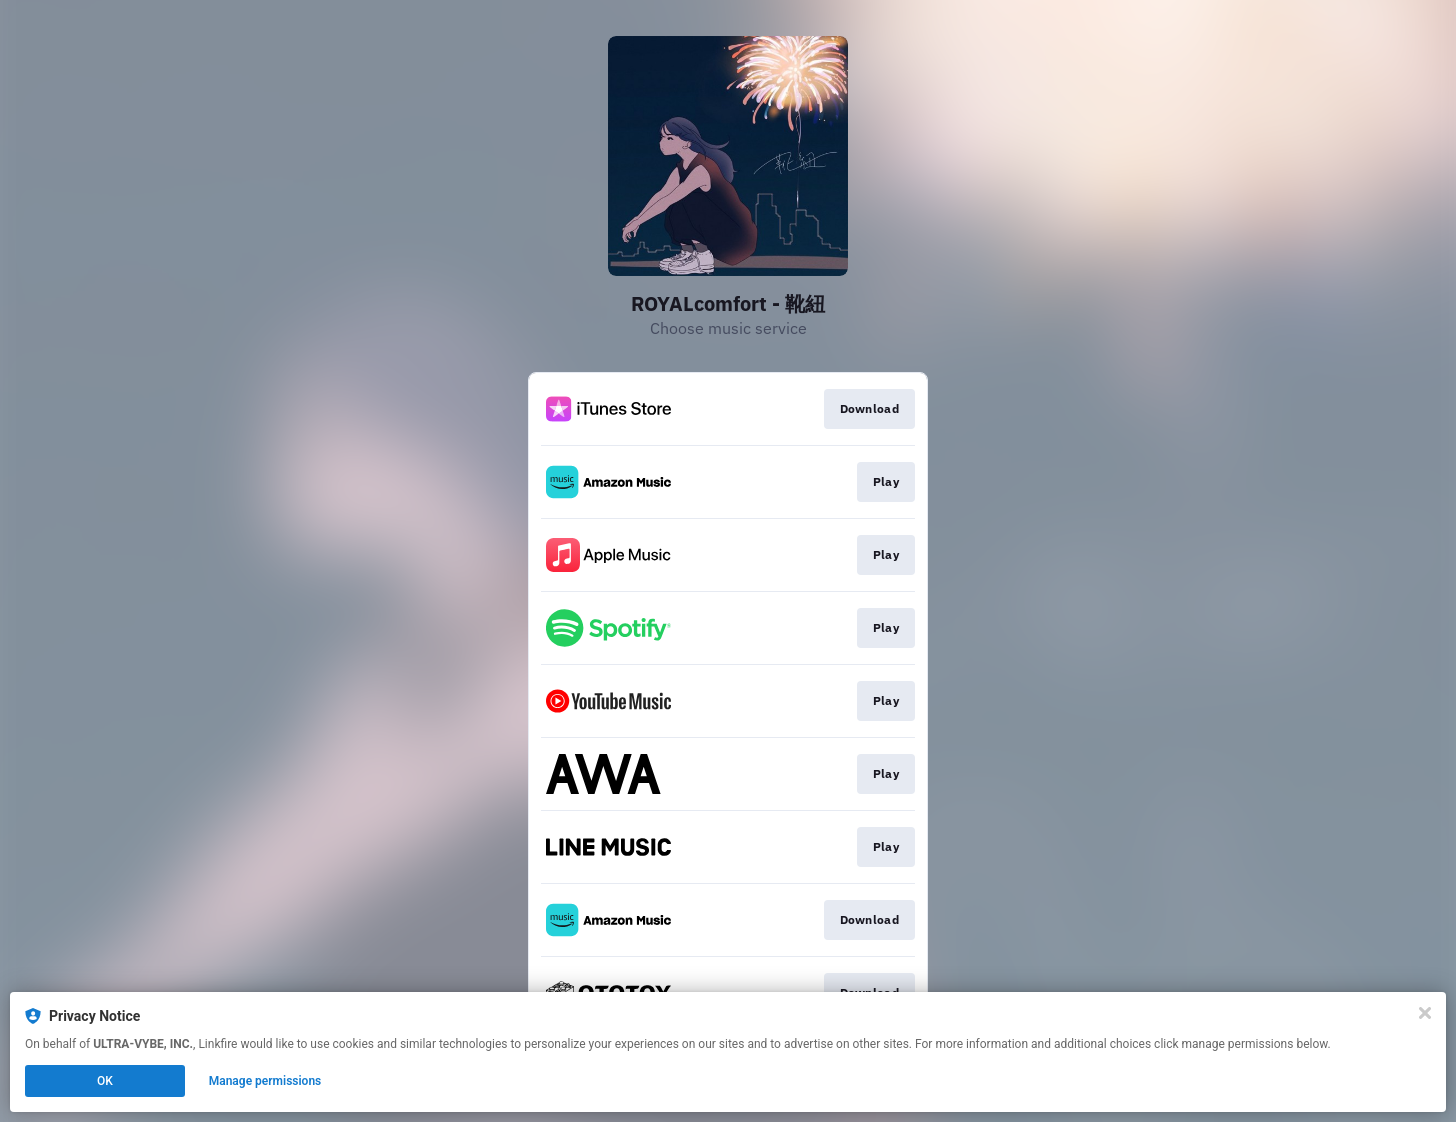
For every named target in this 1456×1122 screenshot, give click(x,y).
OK (105, 1081)
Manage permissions (265, 1081)
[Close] (1425, 1013)
